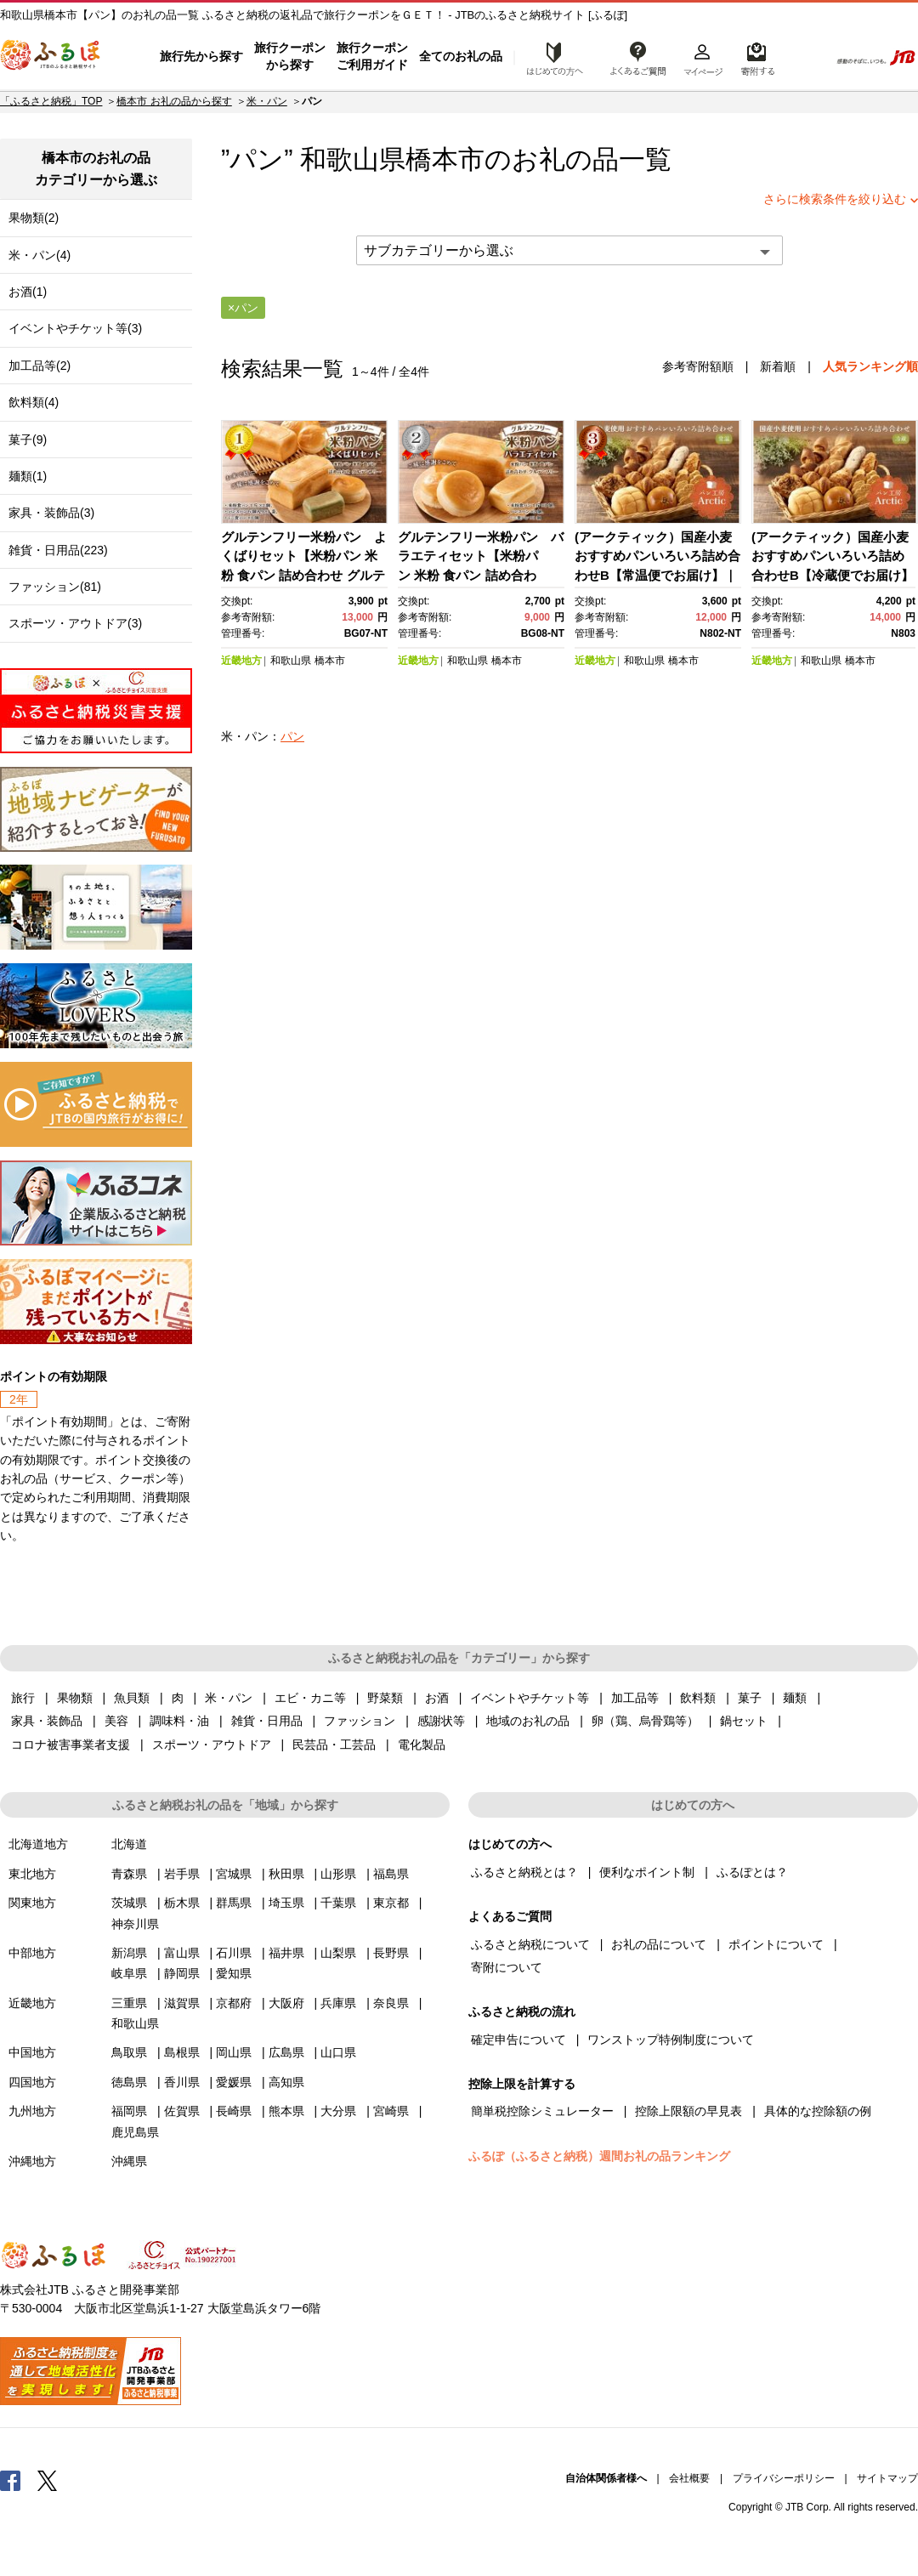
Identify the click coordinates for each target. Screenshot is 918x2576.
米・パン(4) (39, 255)
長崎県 (234, 2111)
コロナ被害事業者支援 (70, 1744)
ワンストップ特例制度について (670, 2039)
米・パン (266, 101)
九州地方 (32, 2111)
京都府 (234, 2003)
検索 (804, 57)
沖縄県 (129, 2161)
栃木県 (182, 1902)
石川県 (234, 1953)
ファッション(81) (54, 586)
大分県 (338, 2111)
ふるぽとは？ (752, 1872)
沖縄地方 (32, 2161)
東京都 (391, 1902)
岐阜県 (129, 1973)
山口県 (338, 2052)
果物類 (75, 1698)
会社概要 (689, 2478)
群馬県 (234, 1902)
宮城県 (234, 1874)
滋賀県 (182, 2003)
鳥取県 (129, 2052)
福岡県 (129, 2111)
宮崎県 (391, 2111)
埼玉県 (286, 1902)
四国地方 (32, 2082)
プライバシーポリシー (784, 2478)
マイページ (702, 57)
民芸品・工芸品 (334, 1744)
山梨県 (338, 1953)
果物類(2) (33, 217)
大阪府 (286, 2003)
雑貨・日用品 (267, 1721)
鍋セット (744, 1721)
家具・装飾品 (46, 1721)
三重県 (129, 2003)
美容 (116, 1721)
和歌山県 (290, 661)
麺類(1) (27, 476)
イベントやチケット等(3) (75, 328)
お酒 (437, 1698)
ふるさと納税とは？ (524, 1872)
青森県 (129, 1874)
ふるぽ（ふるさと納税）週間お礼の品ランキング (599, 2156)
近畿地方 (241, 661)
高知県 (286, 2082)
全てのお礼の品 (460, 56)
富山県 (182, 1953)
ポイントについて (776, 1944)
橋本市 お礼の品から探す (173, 101)
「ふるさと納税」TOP (51, 101)
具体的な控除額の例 (817, 2111)
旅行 (23, 1698)
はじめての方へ (549, 57)
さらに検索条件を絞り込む (834, 199)
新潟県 (129, 1953)
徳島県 (129, 2082)
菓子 (750, 1698)
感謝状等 (441, 1721)
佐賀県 (182, 2111)
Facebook (10, 2480)
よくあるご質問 (638, 57)
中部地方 (32, 1953)
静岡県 (182, 1973)
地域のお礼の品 (528, 1721)
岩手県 (182, 1874)
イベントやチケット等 (529, 1698)
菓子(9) (27, 439)
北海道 (129, 1844)
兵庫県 (338, 2003)
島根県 (182, 2052)
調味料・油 (179, 1721)
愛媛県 (234, 2082)
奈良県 (391, 2003)
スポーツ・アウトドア (211, 1744)
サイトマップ (887, 2478)
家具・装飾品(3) (51, 512)
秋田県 (286, 1874)
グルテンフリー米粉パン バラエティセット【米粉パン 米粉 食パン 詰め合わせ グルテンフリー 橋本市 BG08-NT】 (481, 575)
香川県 (182, 2082)
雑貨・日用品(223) (58, 550)
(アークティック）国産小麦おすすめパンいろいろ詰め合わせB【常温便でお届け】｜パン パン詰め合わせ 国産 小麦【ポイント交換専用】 (657, 575)
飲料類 (698, 1698)
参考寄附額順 (698, 366)
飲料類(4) (33, 402)
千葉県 (338, 1902)
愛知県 (234, 1973)
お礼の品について (658, 1944)
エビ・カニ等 (310, 1698)
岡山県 (234, 2052)
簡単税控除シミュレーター (542, 2111)
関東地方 (32, 1902)
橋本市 (444, 159)
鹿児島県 (135, 2132)
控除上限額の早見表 (688, 2111)
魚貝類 (132, 1698)
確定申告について (518, 2039)
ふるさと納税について (530, 1944)
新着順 (778, 366)
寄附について (506, 1967)
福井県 (286, 1953)
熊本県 (286, 2111)
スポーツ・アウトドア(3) (75, 623)
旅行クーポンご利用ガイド (372, 56)
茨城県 (129, 1902)
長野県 (391, 1953)
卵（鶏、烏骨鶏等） (645, 1721)
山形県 (338, 1874)
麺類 (795, 1698)
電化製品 (421, 1744)
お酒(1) (27, 291)
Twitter (47, 2480)
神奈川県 (135, 1924)
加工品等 (635, 1698)
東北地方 (32, 1874)
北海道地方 (38, 1844)
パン (292, 736)
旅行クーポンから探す (290, 56)
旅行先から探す (201, 56)
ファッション (359, 1721)
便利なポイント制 (646, 1872)
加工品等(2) (39, 365)
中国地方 (32, 2052)
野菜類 (385, 1698)
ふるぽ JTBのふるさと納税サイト (51, 57)
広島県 (286, 2052)
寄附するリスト (757, 57)
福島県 (391, 1874)
